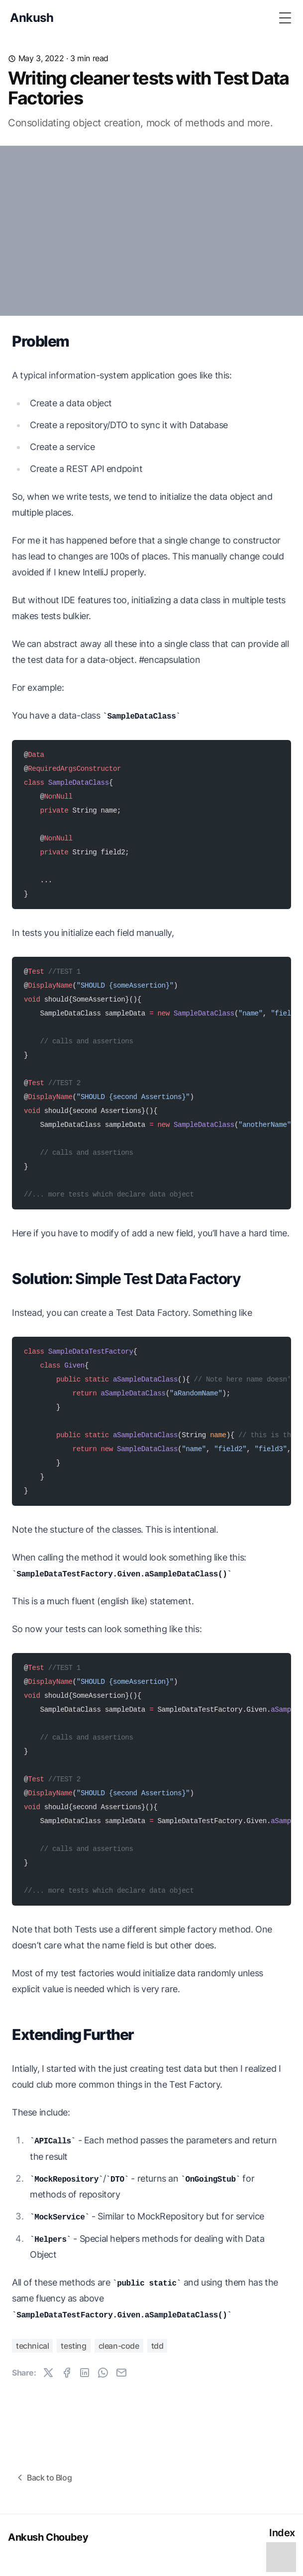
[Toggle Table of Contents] (281, 2556)
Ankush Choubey (48, 2537)
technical (32, 2346)
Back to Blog (43, 2478)
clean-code (119, 2346)
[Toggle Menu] (285, 18)
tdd (157, 2346)
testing (73, 2346)
